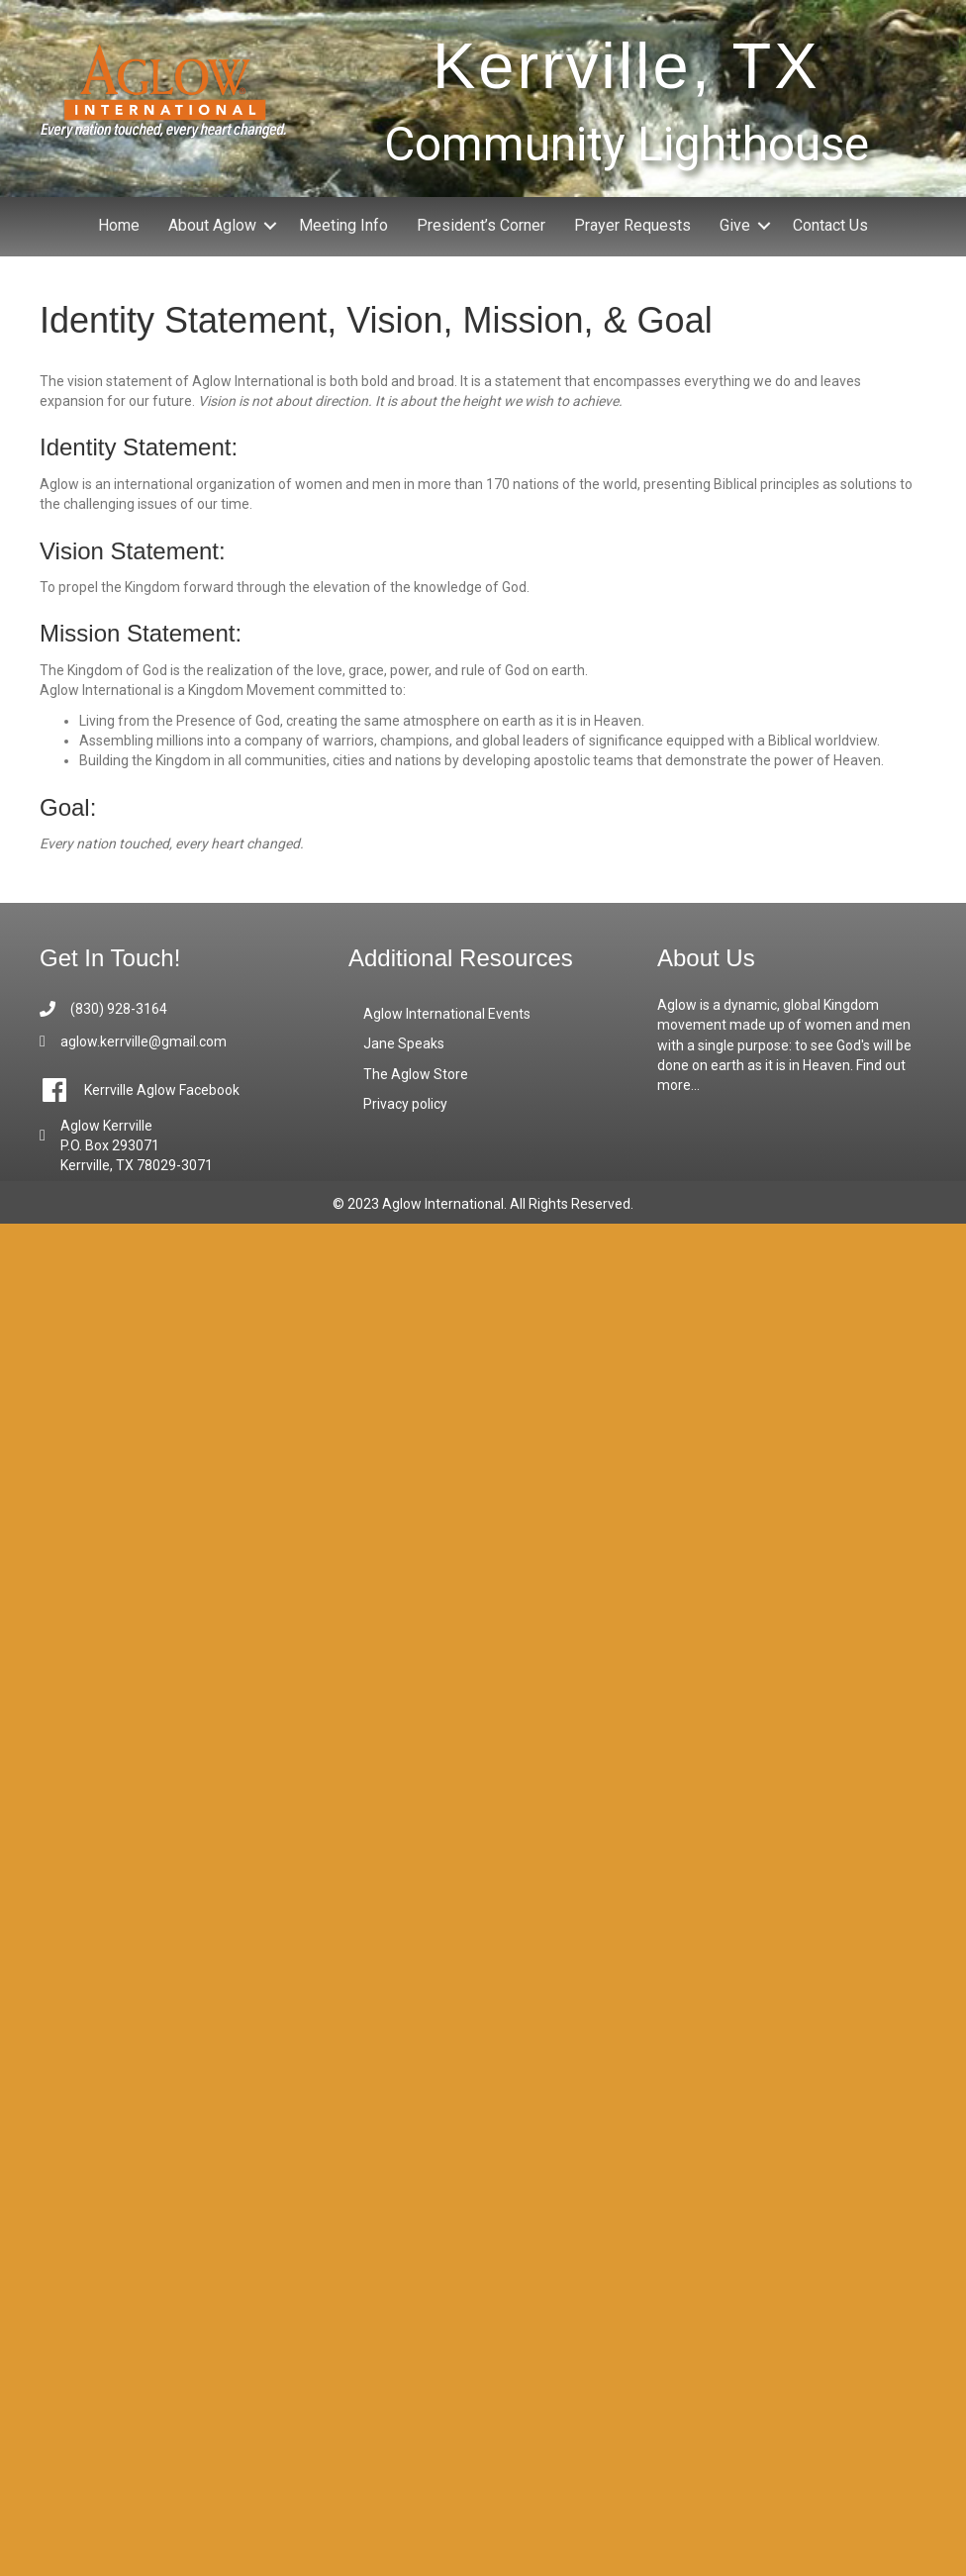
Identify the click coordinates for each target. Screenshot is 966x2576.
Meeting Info (343, 225)
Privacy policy (405, 1104)
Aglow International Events (447, 1014)
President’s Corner (481, 225)
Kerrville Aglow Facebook (162, 1090)
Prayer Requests (632, 225)
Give (735, 225)
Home (119, 225)
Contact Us (830, 225)
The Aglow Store (415, 1074)
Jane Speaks (403, 1043)
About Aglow (212, 225)
